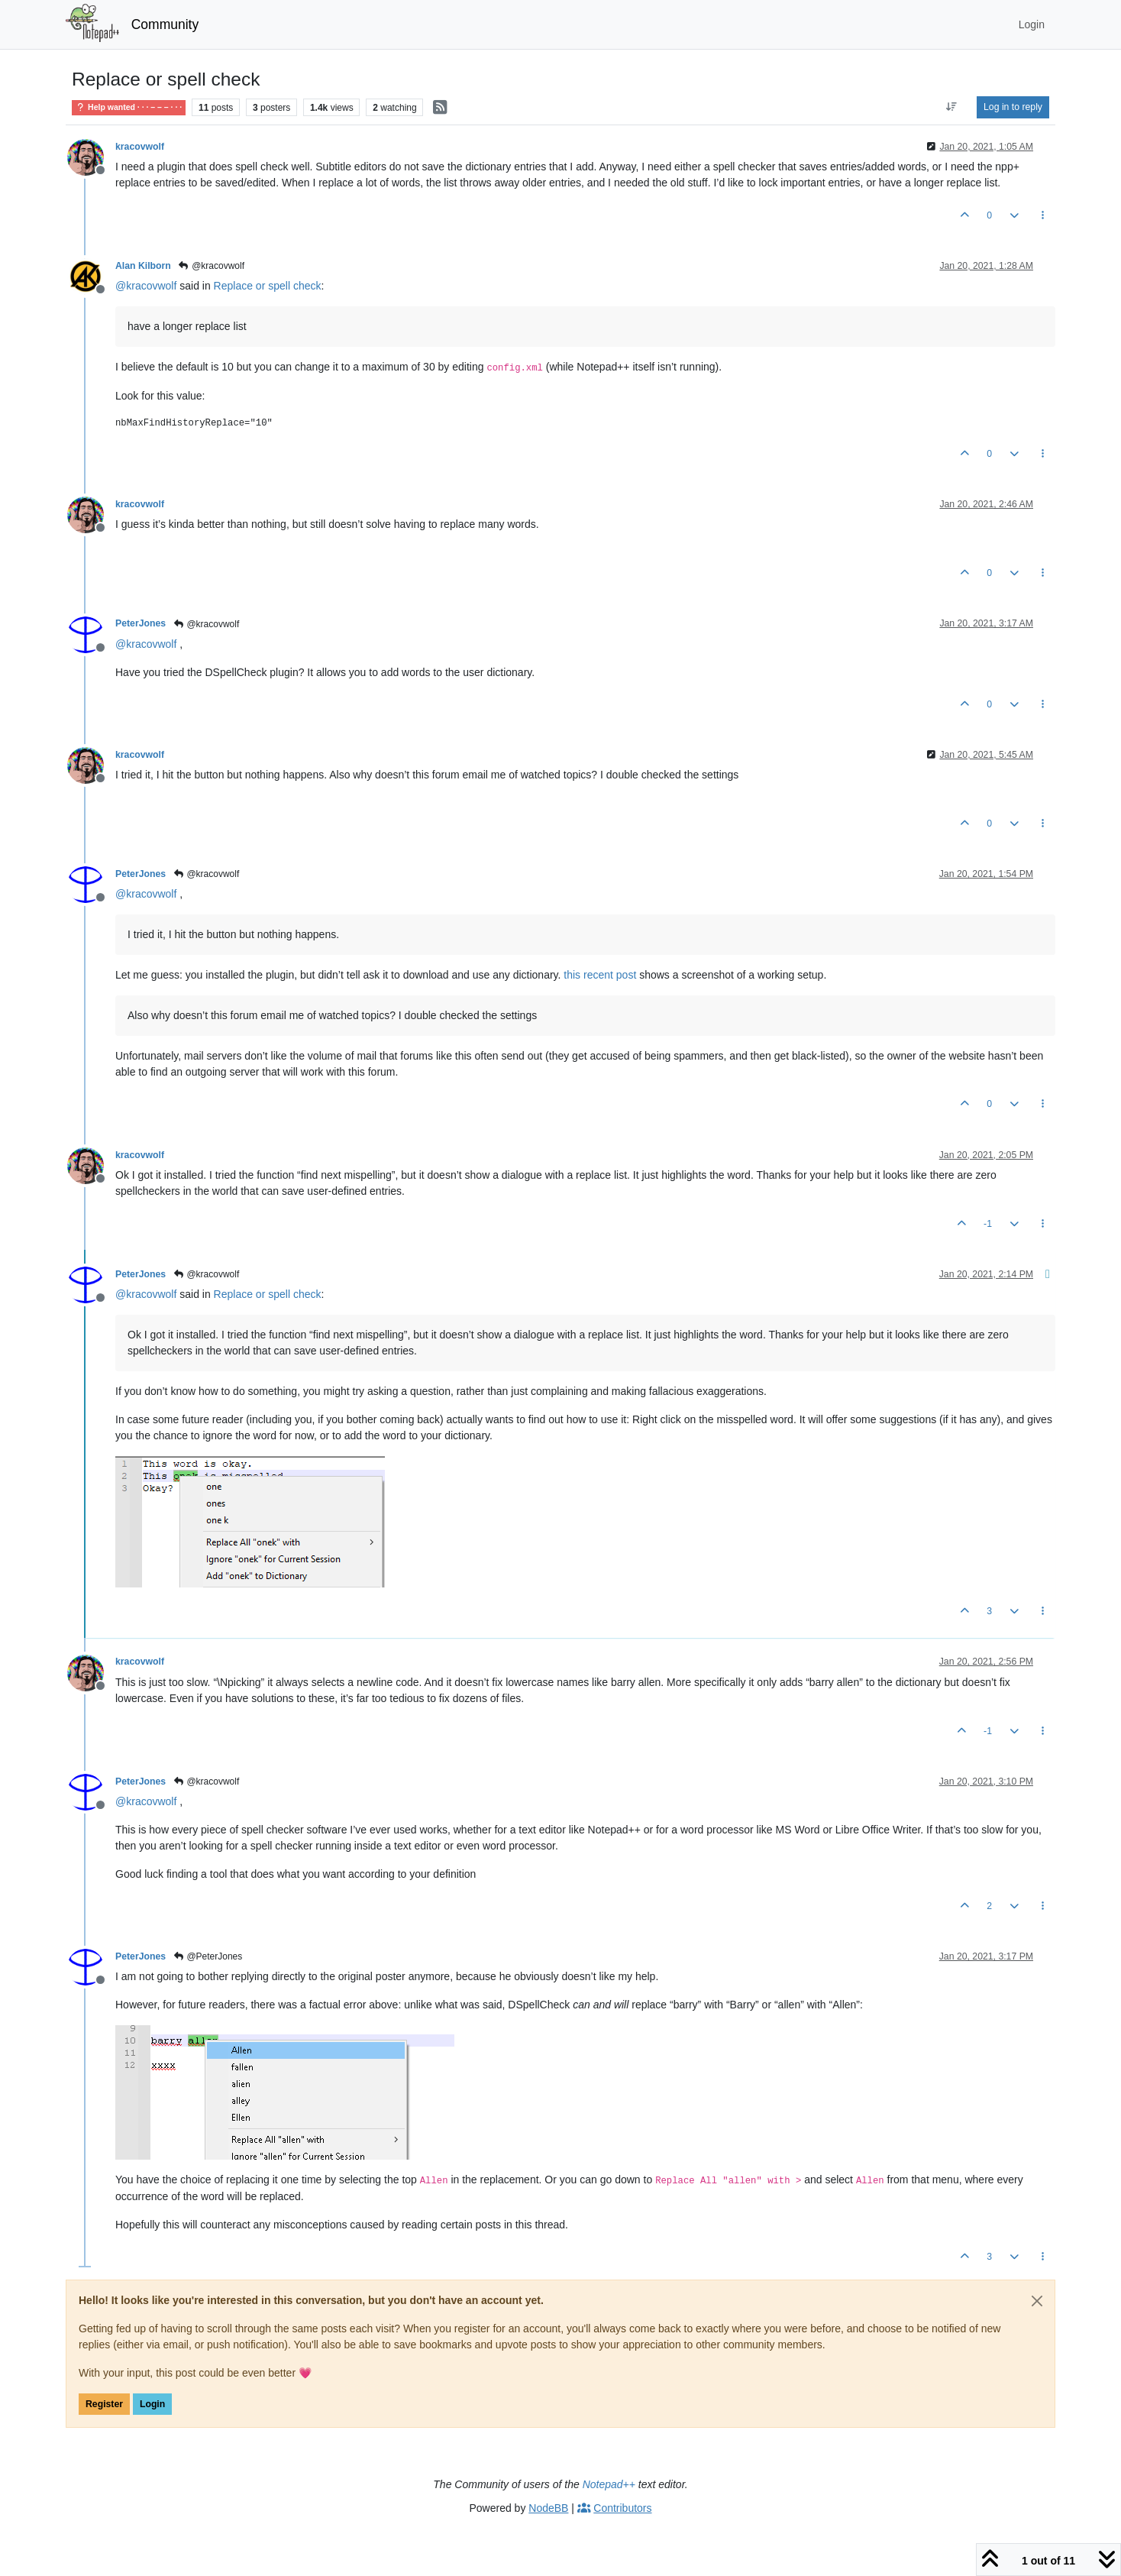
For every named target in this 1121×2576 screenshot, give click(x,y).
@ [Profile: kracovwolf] (145, 286)
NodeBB (548, 2508)
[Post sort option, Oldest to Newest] (951, 107)
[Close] (1037, 2301)
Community (165, 24)
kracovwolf (139, 146)
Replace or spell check (267, 286)
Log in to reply (1013, 107)
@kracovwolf (211, 266)
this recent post (600, 975)
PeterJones (140, 623)
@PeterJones (207, 1956)
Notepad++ (609, 2484)
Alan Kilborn (143, 266)
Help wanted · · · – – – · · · (129, 107)
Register (104, 2404)
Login (152, 2404)
